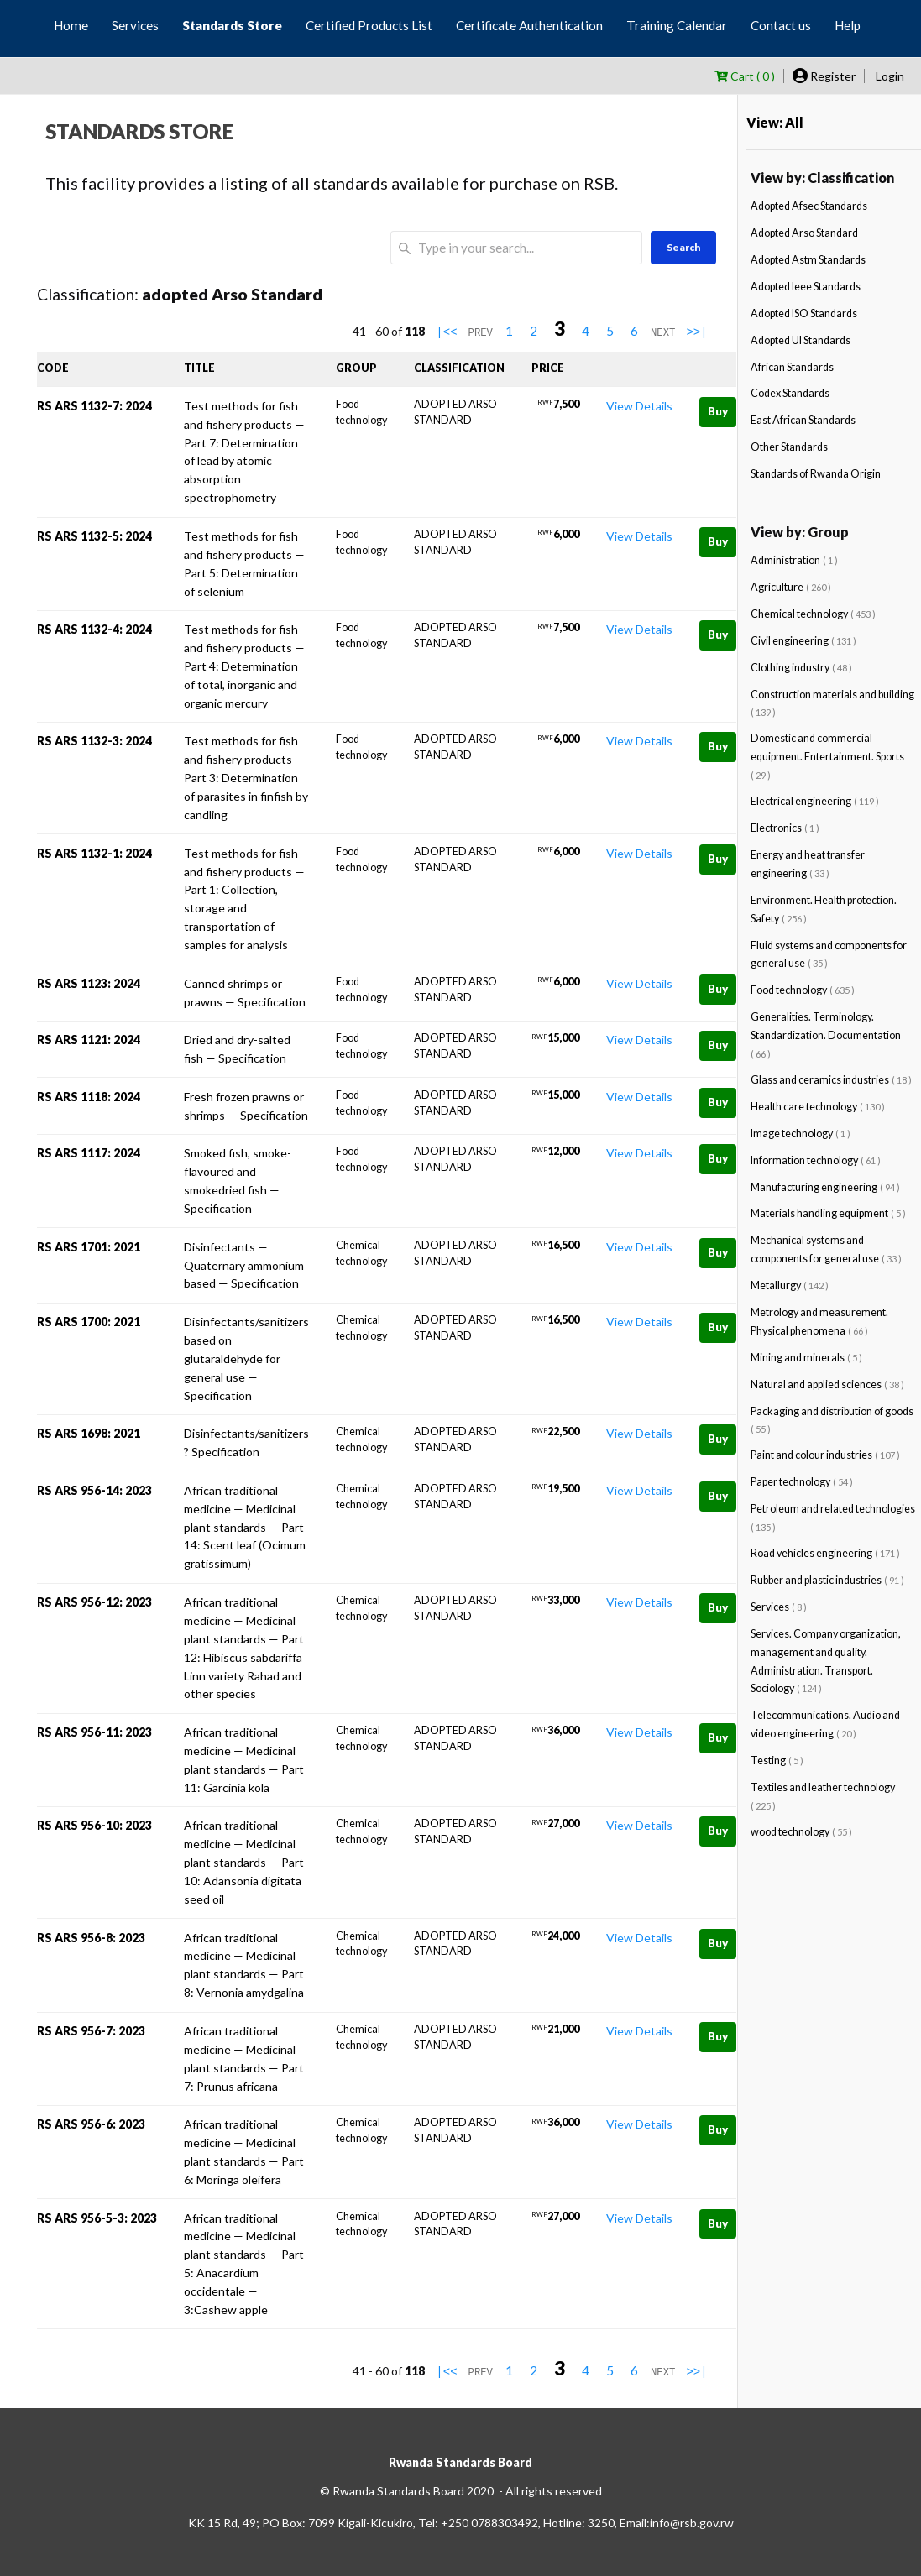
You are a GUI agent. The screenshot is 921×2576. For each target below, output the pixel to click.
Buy (718, 411)
